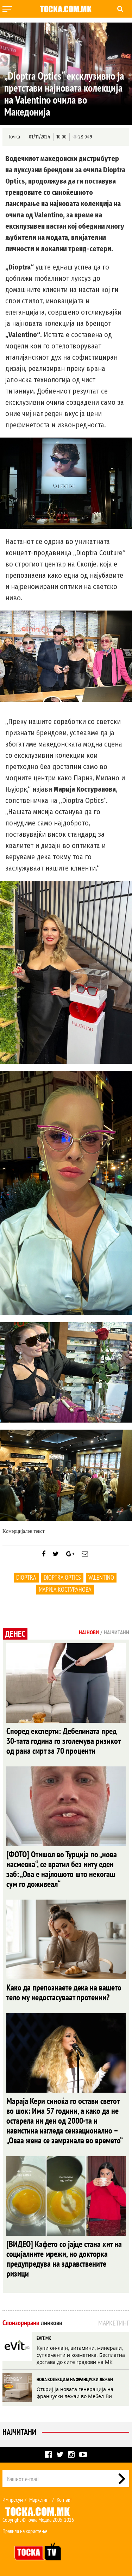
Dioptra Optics (62, 1577)
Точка (14, 137)
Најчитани (19, 2432)
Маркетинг (39, 2499)
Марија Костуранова (65, 1589)
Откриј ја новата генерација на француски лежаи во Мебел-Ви (75, 2392)
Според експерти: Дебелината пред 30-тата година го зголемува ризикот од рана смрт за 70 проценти (63, 1741)
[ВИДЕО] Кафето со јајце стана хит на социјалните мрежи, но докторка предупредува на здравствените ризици (64, 2258)
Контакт (64, 2499)
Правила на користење (25, 2530)
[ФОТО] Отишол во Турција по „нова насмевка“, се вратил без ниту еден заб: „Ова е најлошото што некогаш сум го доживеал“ (61, 1869)
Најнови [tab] (89, 1632)
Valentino (101, 1577)
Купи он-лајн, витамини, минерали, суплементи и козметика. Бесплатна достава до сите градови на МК (81, 2355)
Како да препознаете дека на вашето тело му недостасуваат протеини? (63, 1992)
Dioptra (26, 1577)
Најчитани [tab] (116, 1632)
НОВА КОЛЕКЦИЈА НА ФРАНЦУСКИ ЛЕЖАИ (75, 2379)
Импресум (12, 2499)
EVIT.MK (44, 2338)
